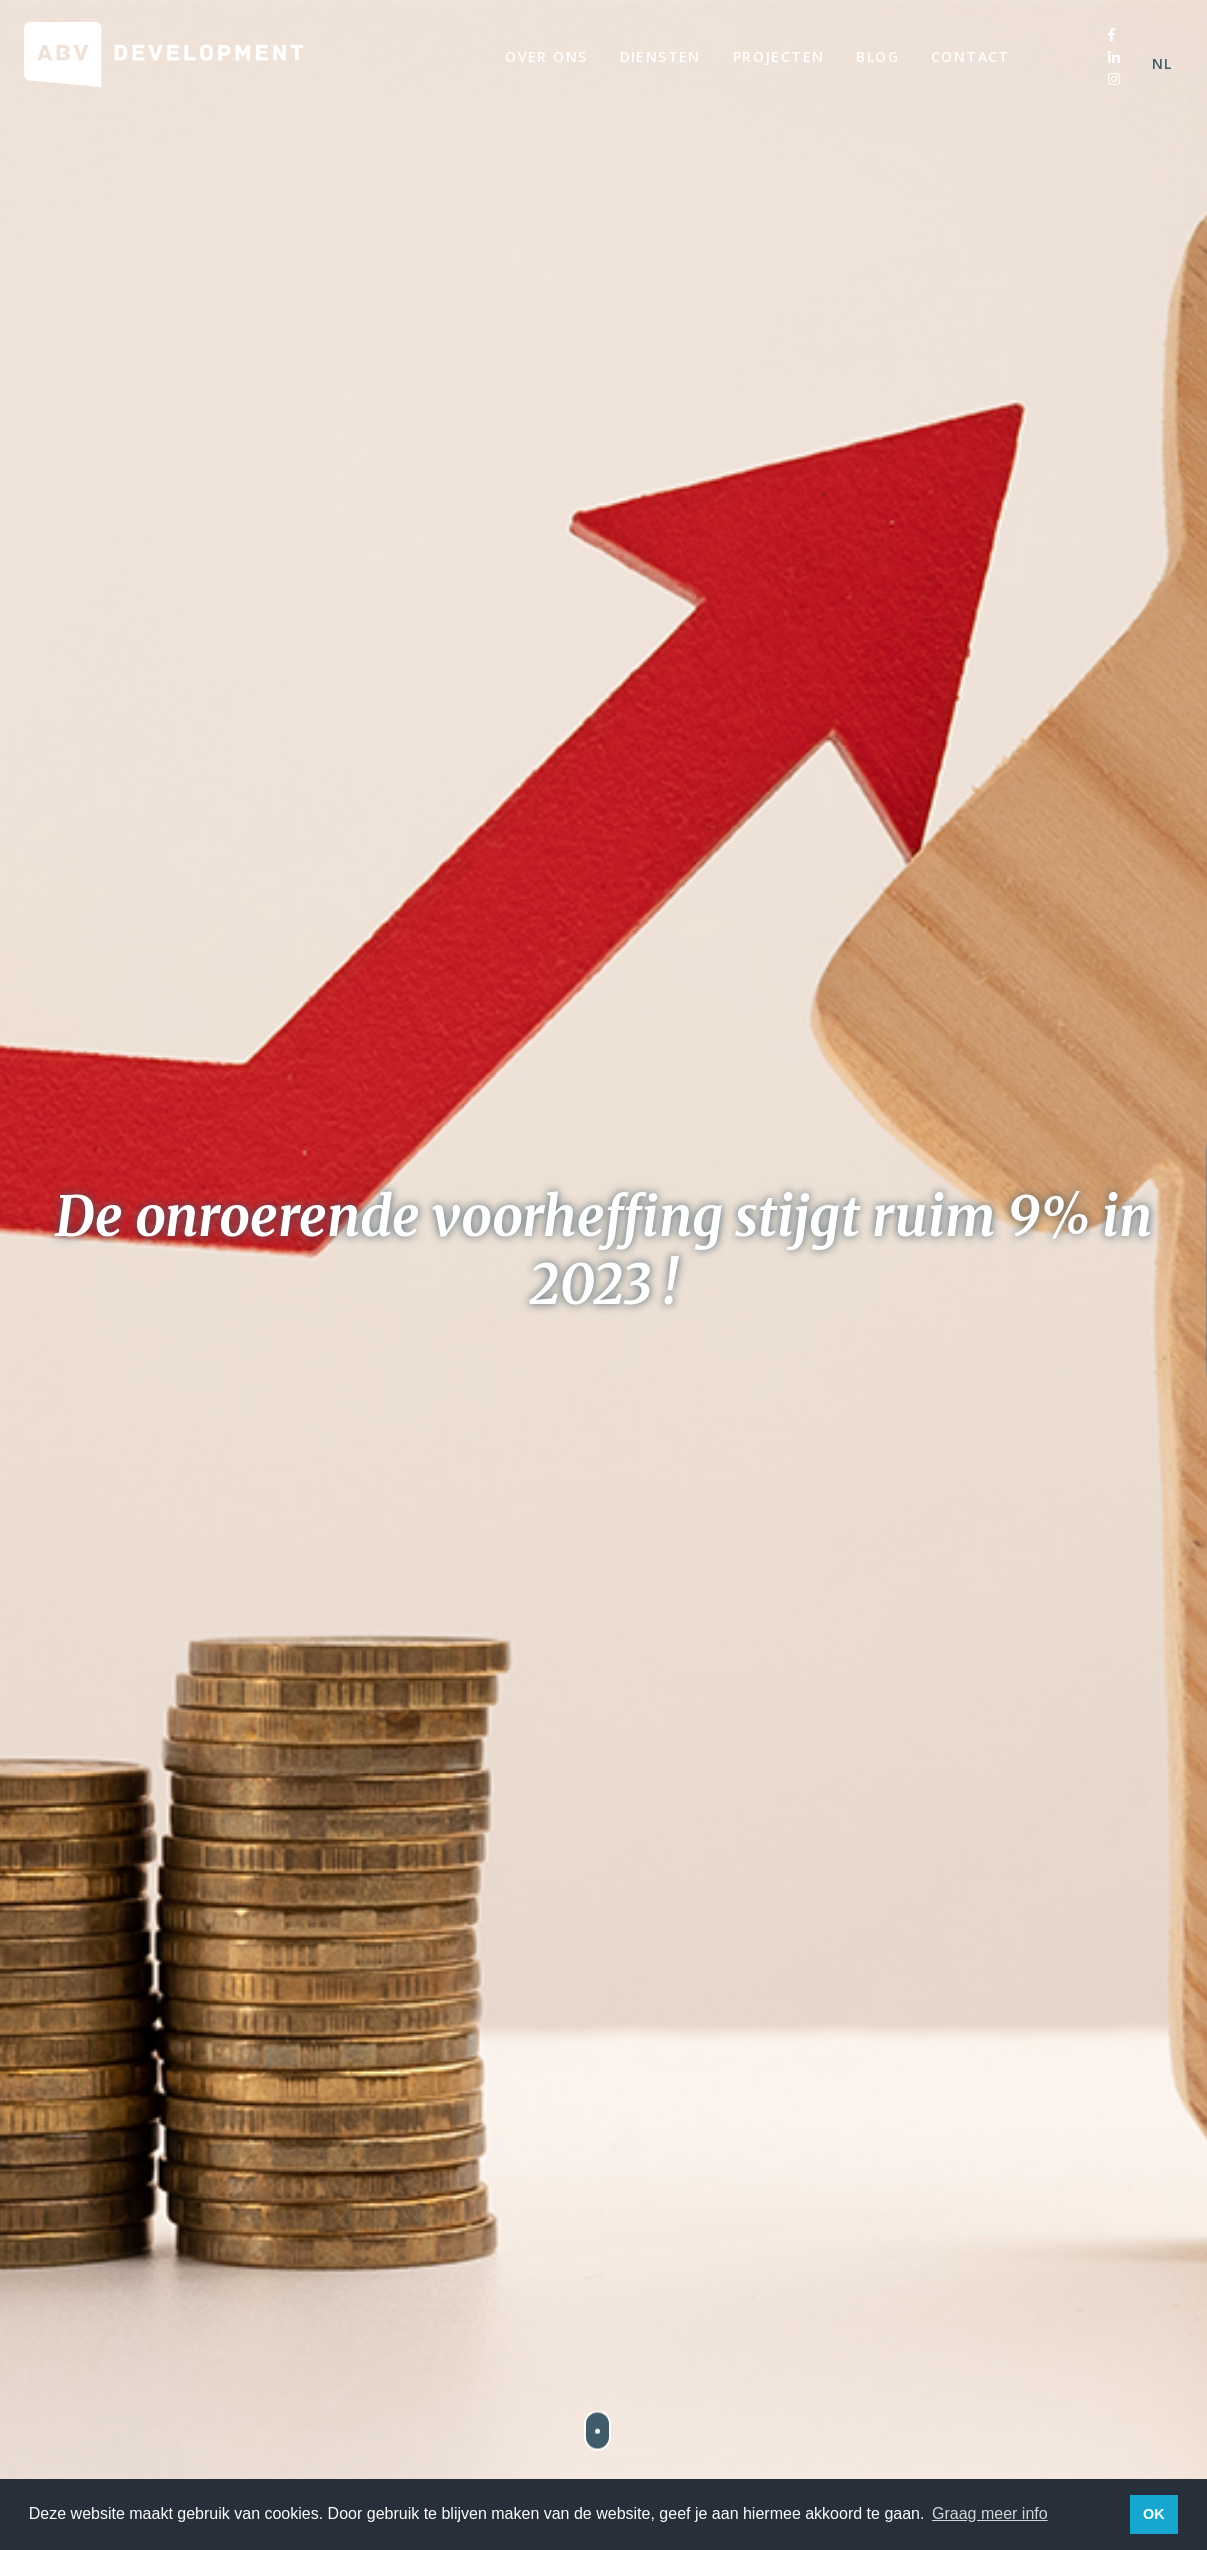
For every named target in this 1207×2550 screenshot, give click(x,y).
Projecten (779, 56)
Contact (970, 56)
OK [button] (1154, 2514)
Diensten (660, 56)
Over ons (546, 56)
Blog (877, 56)
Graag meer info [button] (990, 2513)
